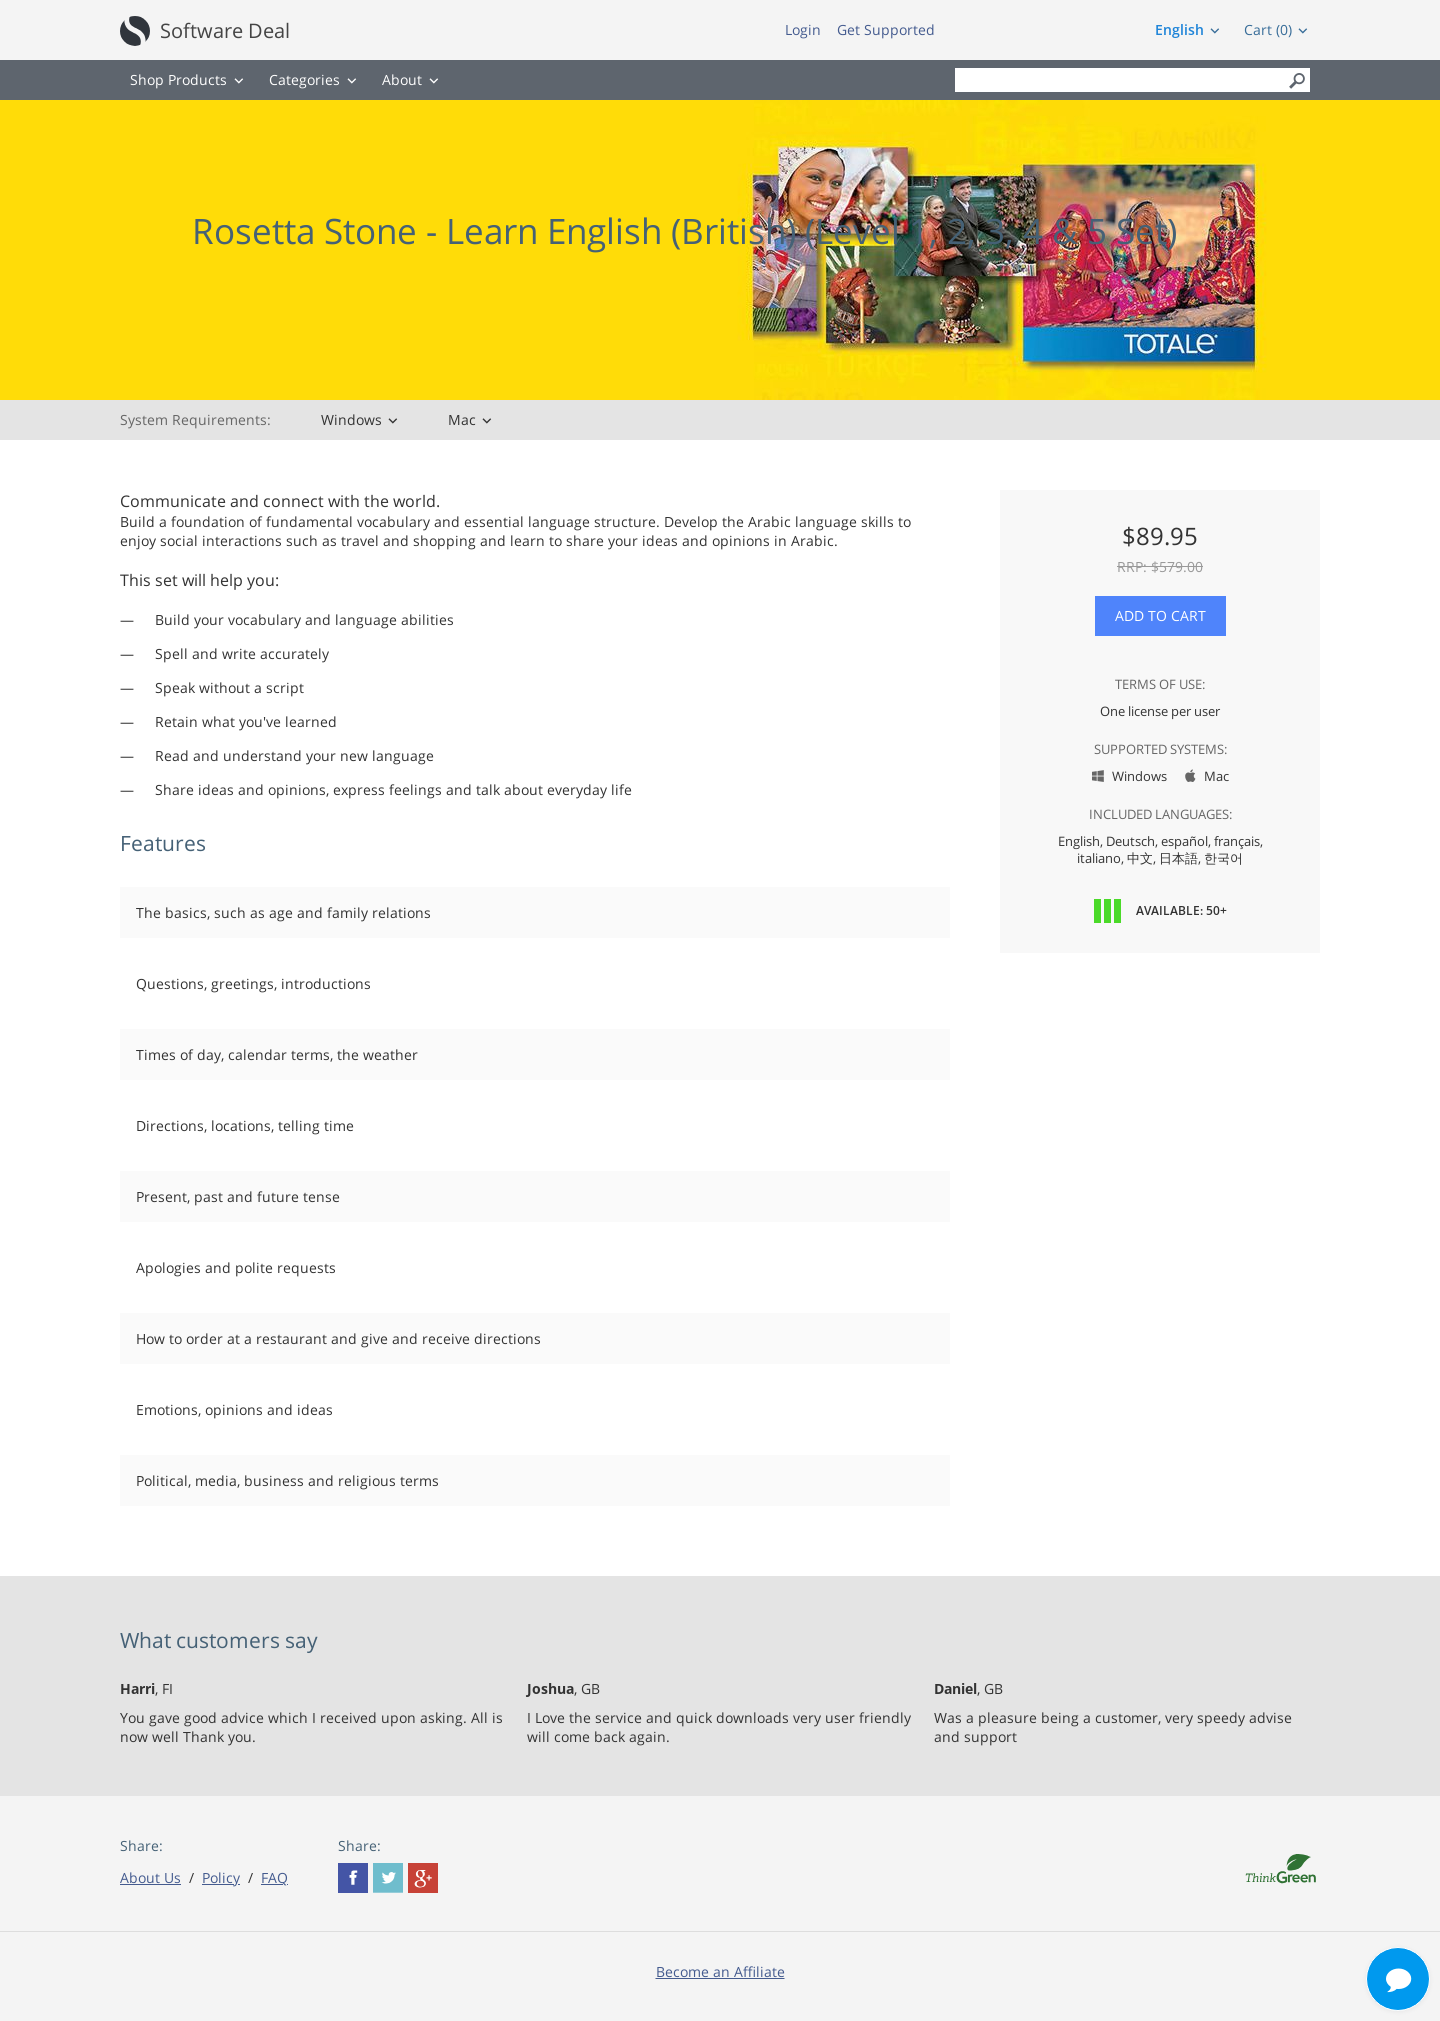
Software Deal (225, 30)
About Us (150, 1877)
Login (803, 29)
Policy (221, 1877)
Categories (304, 79)
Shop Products (178, 79)
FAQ (274, 1877)
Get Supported (886, 29)
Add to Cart (1160, 615)
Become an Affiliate (720, 1971)
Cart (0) (1268, 29)
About (402, 79)
